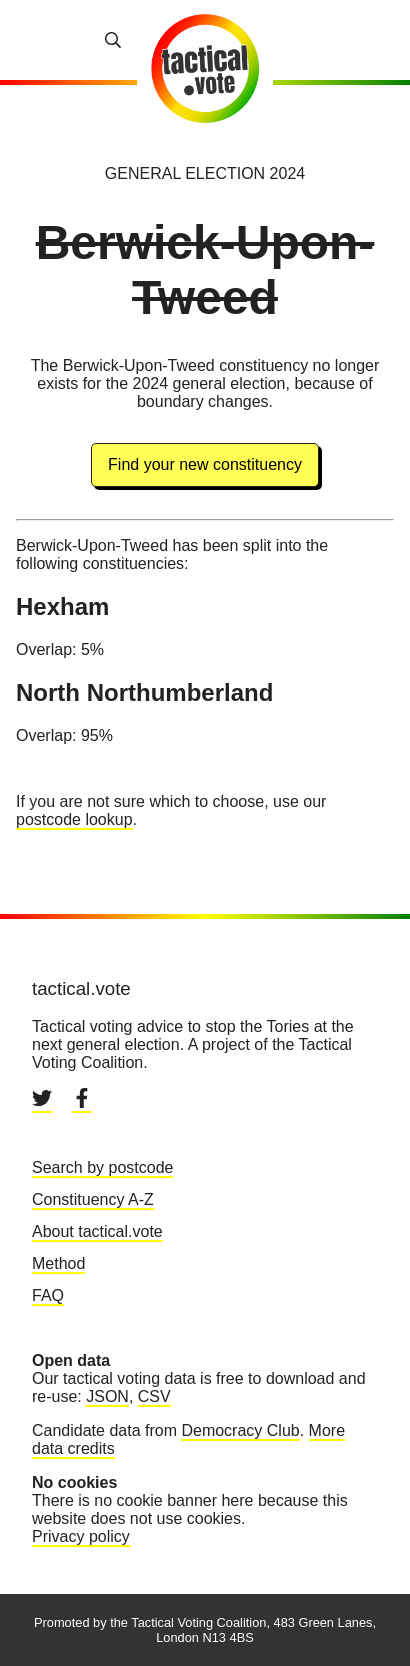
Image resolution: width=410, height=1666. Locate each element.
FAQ (48, 1295)
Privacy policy (81, 1536)
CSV (154, 1396)
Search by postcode (102, 1167)
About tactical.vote (97, 1231)
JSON (107, 1396)
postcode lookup (74, 819)
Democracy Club (240, 1430)
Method (58, 1263)
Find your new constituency (205, 464)
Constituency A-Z (93, 1199)
